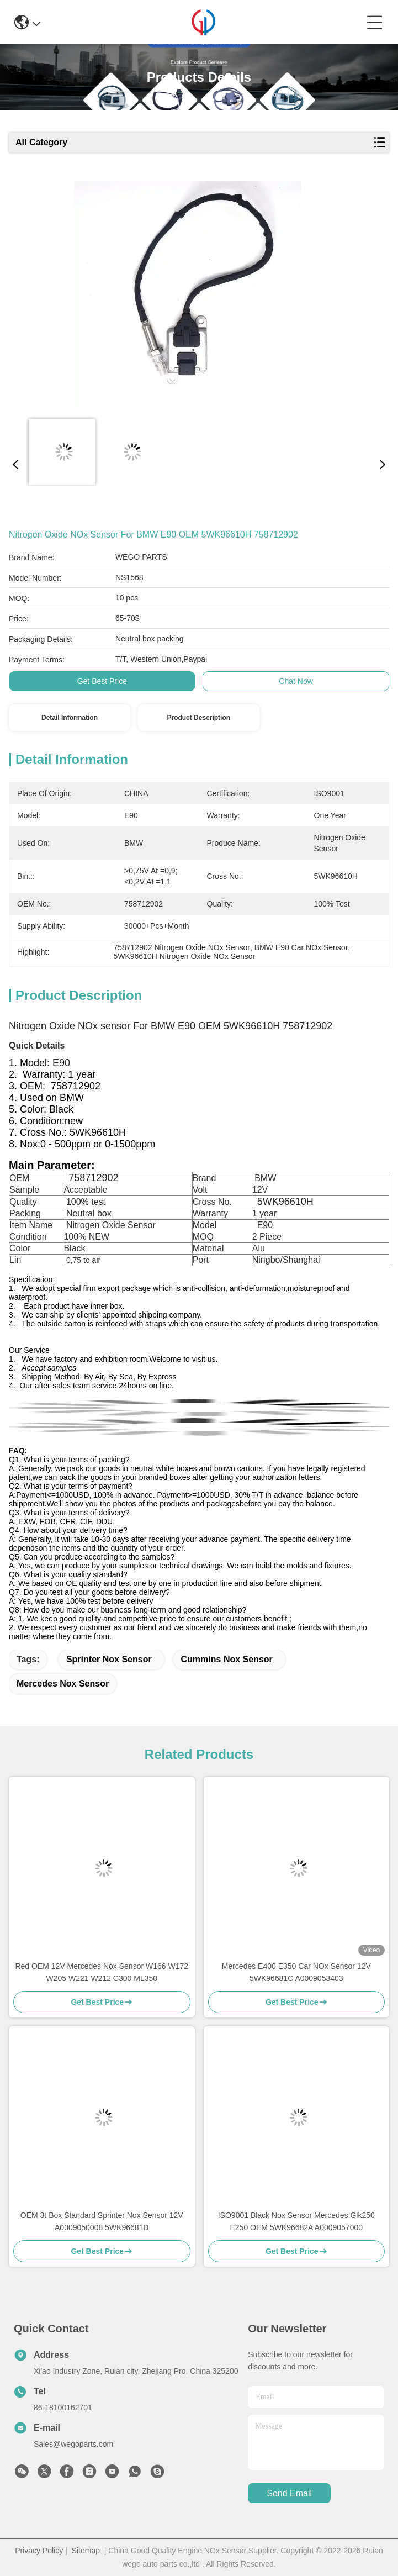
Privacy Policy (39, 2550)
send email (289, 2493)
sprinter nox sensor (109, 1659)
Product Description (198, 717)
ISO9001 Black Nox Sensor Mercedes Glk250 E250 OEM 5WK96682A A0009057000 (296, 2221)
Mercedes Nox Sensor (63, 1683)
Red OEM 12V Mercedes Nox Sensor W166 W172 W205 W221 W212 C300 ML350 (101, 1972)
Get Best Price (102, 681)
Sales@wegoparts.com (73, 2444)
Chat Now (295, 681)
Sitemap (86, 2550)
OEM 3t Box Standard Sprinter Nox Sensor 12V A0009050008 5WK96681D (101, 2221)
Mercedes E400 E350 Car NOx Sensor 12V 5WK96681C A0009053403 (296, 1972)
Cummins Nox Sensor (227, 1659)
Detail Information (69, 717)
